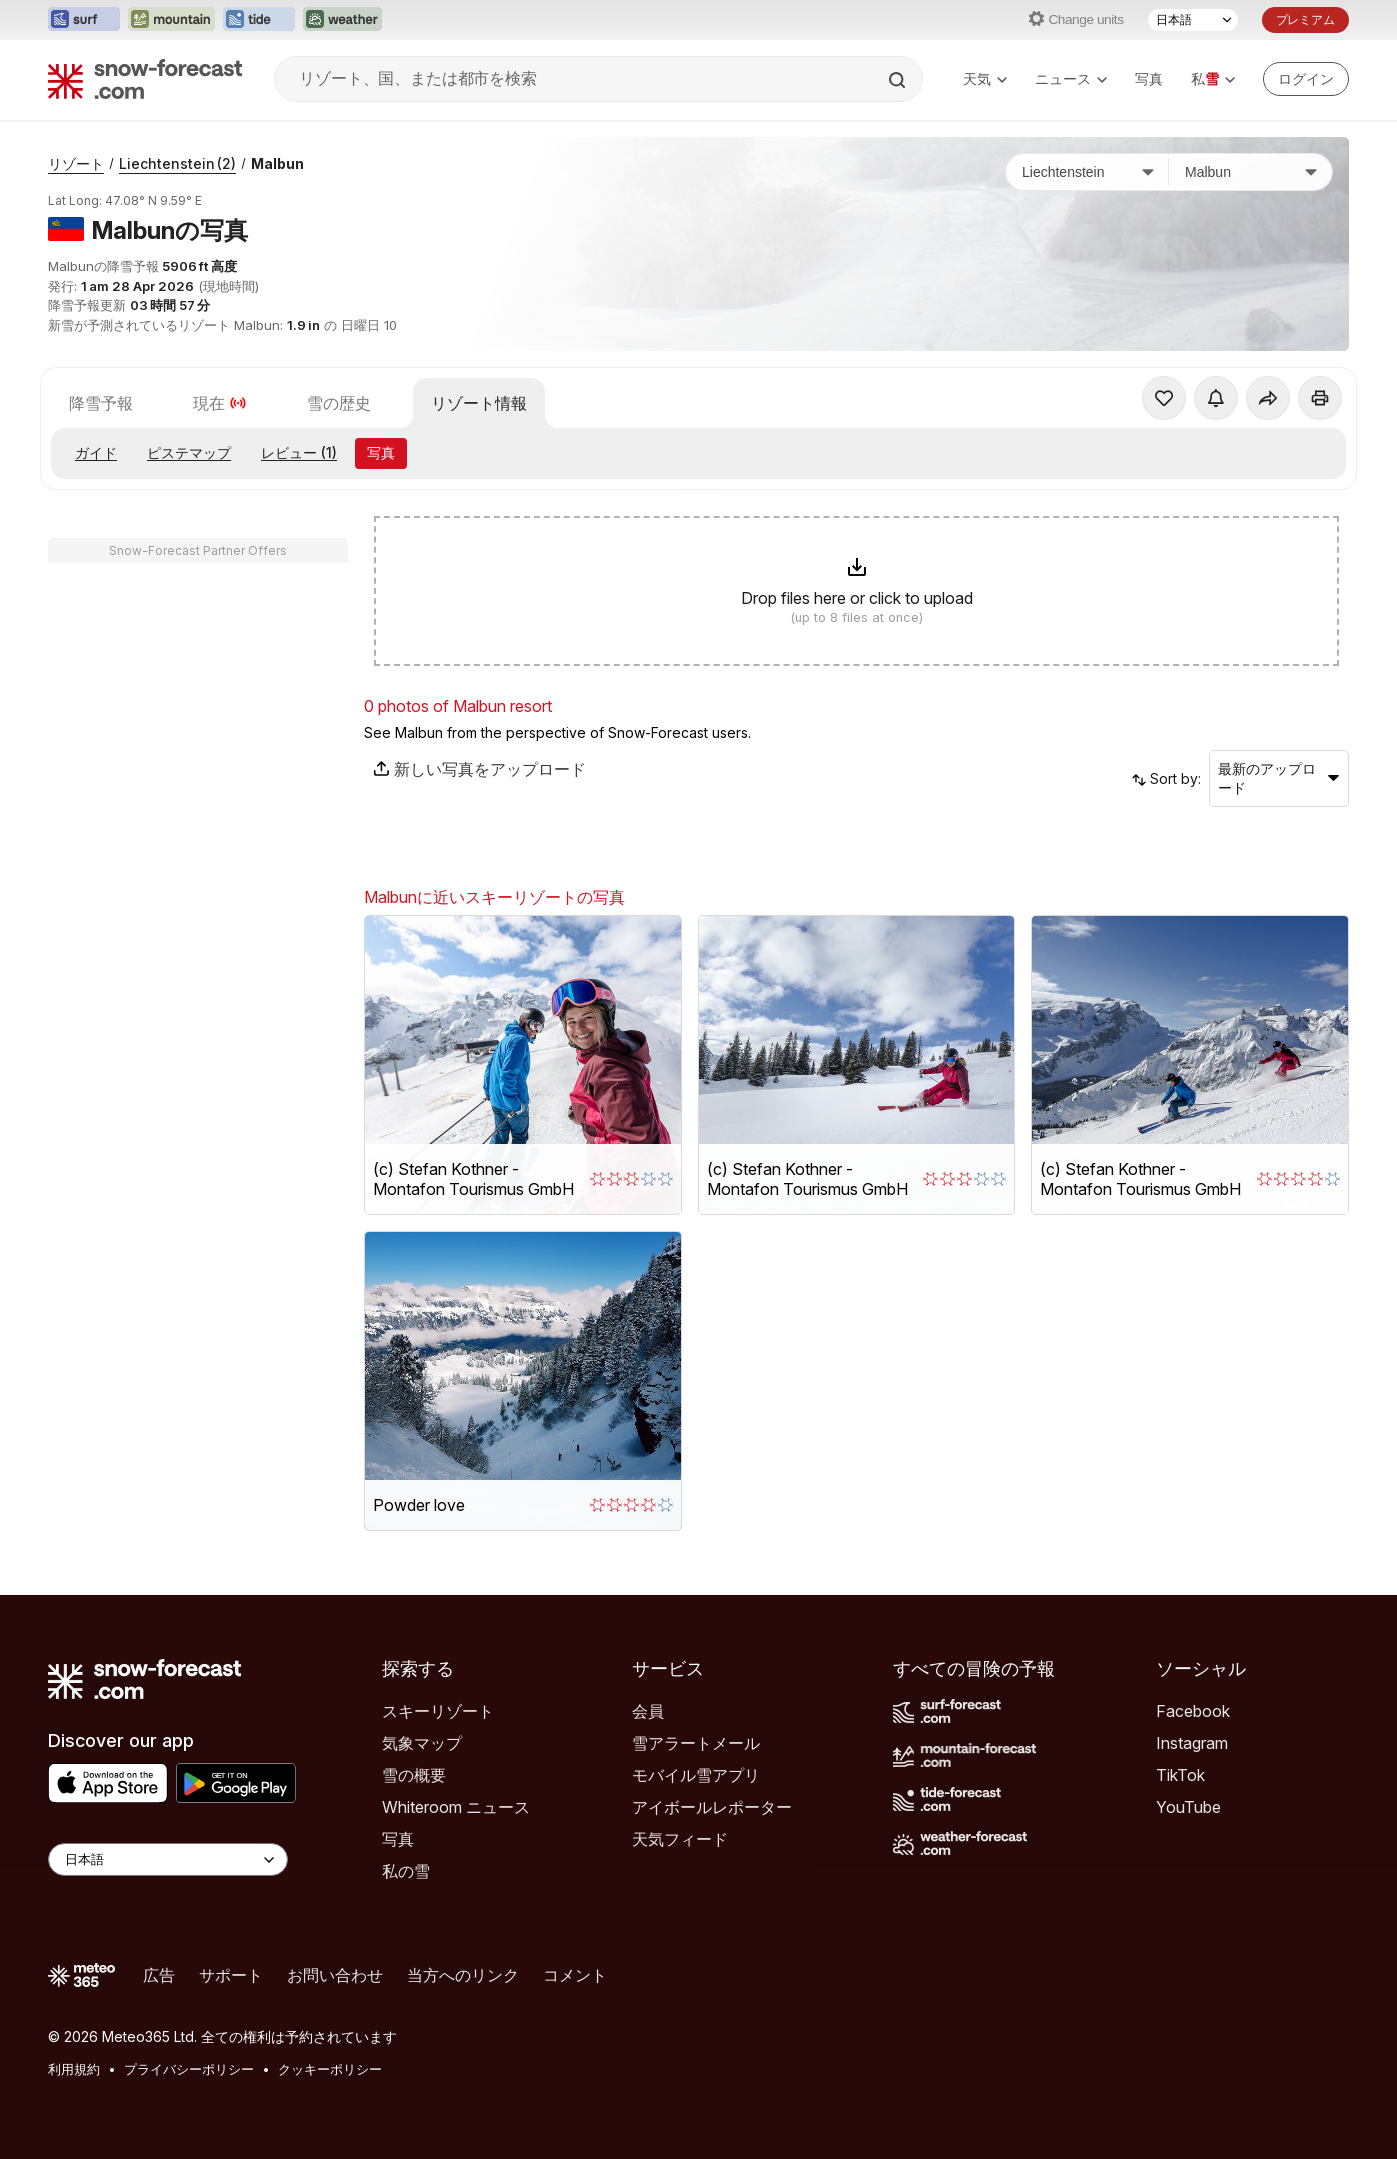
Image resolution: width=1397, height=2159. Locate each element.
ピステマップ (189, 452)
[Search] (899, 80)
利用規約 (74, 2069)
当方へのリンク (463, 1975)
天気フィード (680, 1839)
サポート (231, 1975)
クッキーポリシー (330, 2069)
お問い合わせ (335, 1975)
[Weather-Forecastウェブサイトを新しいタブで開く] (342, 20)
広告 (159, 1975)
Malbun (277, 163)
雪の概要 (414, 1775)
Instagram (1192, 1743)
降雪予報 (101, 403)
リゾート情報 (479, 403)
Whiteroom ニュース (456, 1807)
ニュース (1071, 78)
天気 (985, 78)
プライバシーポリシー (189, 2069)
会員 (648, 1711)
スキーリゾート (438, 1711)
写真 (1149, 78)
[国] (1087, 172)
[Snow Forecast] (145, 79)
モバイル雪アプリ (696, 1775)
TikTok (1180, 1775)
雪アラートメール (696, 1743)
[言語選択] (1193, 20)
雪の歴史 (339, 403)
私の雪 (406, 1871)
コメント (575, 1975)
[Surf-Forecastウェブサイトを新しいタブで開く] (84, 20)
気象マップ (422, 1743)
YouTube (1188, 1807)
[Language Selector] (168, 1859)
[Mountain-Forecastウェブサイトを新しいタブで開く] (171, 20)
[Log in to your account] (1306, 79)
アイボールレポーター (712, 1807)
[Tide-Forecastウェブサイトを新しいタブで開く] (259, 20)
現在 (220, 403)
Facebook (1193, 1711)
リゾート (76, 163)
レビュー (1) (299, 452)
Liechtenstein (177, 163)
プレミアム (1305, 19)
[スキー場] (1250, 172)
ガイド (96, 452)
